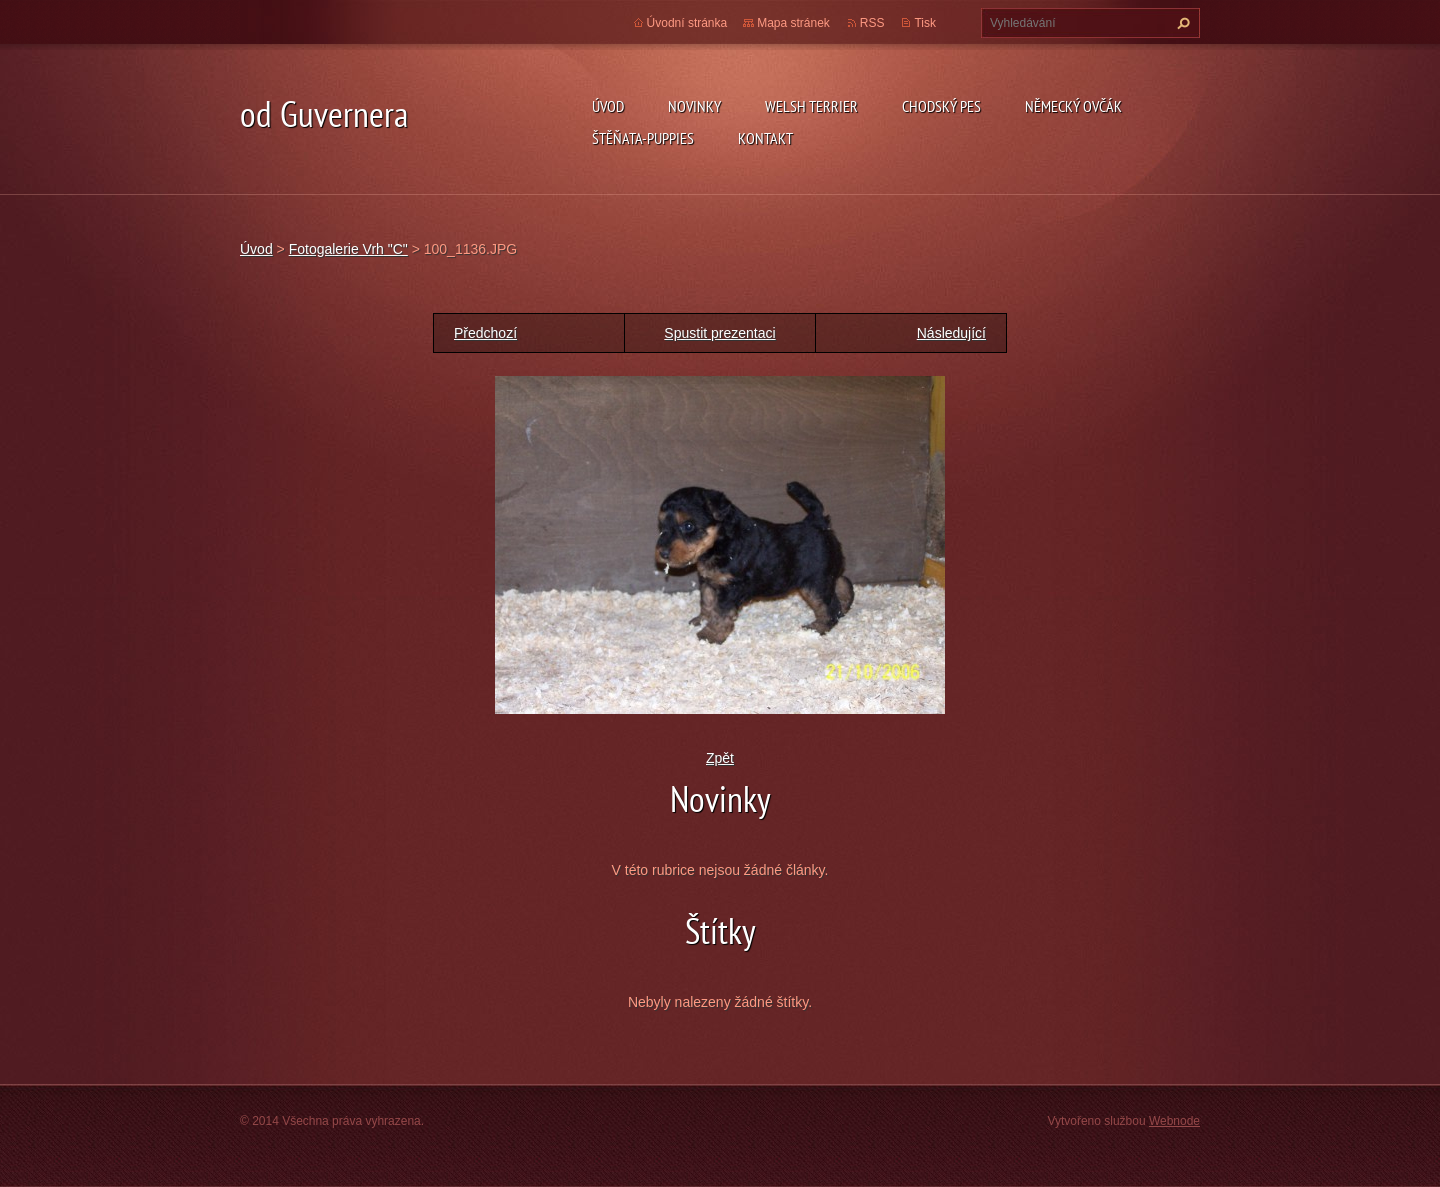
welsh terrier (811, 106)
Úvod (608, 106)
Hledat (1181, 23)
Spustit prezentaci (719, 333)
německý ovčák (1073, 106)
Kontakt (765, 138)
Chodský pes (941, 106)
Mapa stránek (793, 23)
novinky (694, 106)
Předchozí (485, 333)
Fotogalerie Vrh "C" (348, 249)
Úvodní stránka (687, 23)
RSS (872, 23)
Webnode (1174, 1121)
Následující (951, 333)
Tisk (925, 23)
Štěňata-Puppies (643, 138)
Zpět (720, 758)
